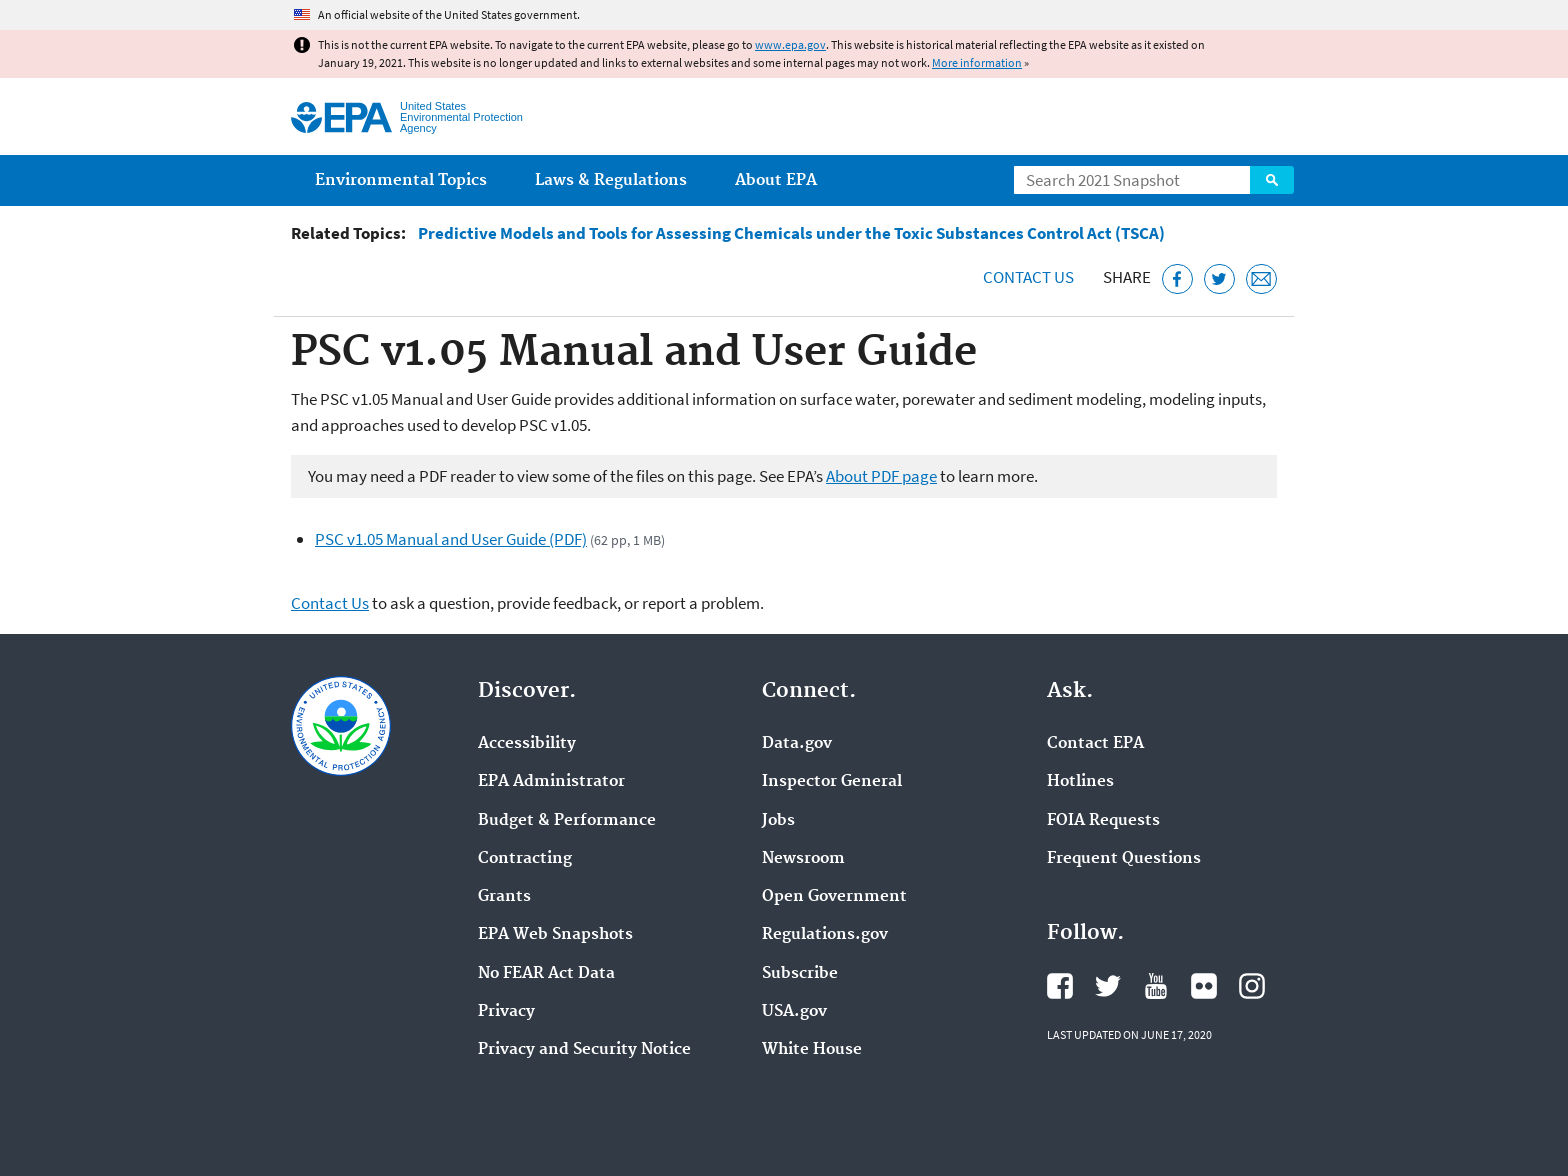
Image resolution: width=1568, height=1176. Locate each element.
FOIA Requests (1103, 821)
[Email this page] (1261, 279)
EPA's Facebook (1060, 986)
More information (977, 62)
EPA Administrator (551, 782)
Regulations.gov (825, 935)
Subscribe (800, 974)
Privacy (506, 1012)
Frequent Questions (1124, 859)
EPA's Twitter (1108, 986)
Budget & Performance (567, 821)
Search (1272, 180)
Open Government (834, 897)
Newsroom (803, 859)
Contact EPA (1095, 744)
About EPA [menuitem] (776, 180)
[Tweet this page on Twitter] (1219, 279)
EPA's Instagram (1252, 986)
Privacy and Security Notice (584, 1050)
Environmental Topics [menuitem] (401, 180)
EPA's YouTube (1156, 986)
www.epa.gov (790, 44)
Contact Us (1028, 277)
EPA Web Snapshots (555, 935)
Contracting (525, 859)
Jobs (778, 821)
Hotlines (1080, 782)
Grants (504, 897)
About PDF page (881, 476)
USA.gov (794, 1012)
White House (812, 1050)
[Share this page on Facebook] (1177, 279)
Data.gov (797, 744)
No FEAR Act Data (546, 974)
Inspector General (832, 782)
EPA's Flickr (1204, 986)
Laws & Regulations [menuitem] (611, 180)
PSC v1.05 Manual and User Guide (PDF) (451, 539)
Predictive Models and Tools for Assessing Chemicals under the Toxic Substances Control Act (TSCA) (791, 233)
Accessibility (527, 744)
